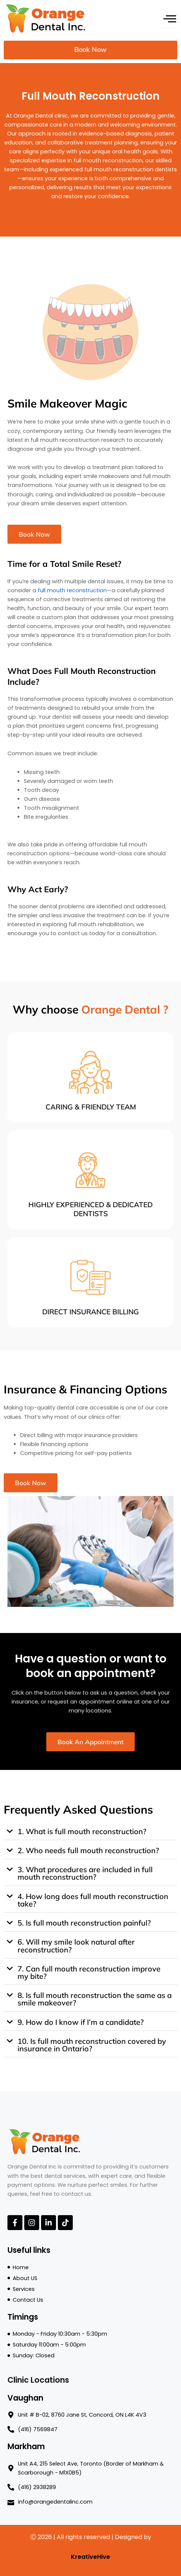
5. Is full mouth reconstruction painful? (84, 1922)
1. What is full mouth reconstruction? (82, 1831)
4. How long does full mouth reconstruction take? (93, 1900)
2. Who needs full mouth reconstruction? (88, 1850)
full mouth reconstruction (72, 590)
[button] (90, 1831)
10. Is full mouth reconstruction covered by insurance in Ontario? (92, 2044)
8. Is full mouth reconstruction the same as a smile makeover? (95, 1998)
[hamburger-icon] (168, 18)
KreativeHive (90, 2556)
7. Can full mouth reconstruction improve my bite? (89, 1972)
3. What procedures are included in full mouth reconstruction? (85, 1873)
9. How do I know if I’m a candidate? (81, 2022)
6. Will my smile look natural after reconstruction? (76, 1945)
